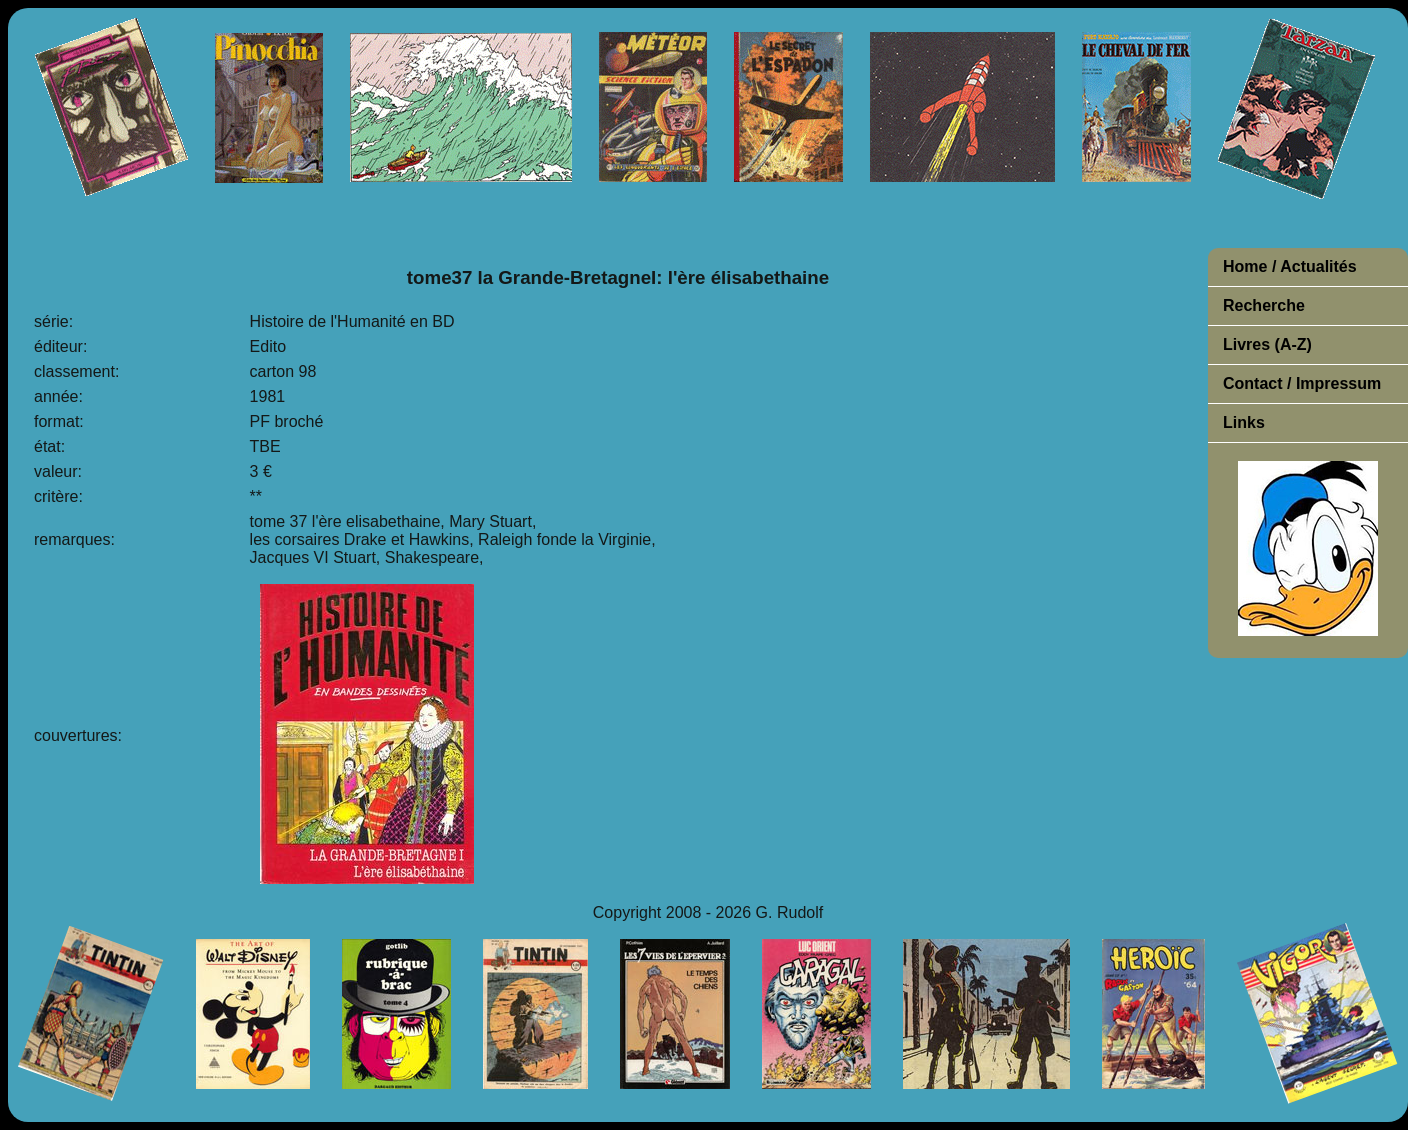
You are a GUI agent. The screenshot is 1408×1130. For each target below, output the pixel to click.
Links (1244, 422)
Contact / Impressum (1302, 383)
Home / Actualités (1290, 266)
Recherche (1264, 305)
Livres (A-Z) (1267, 344)
